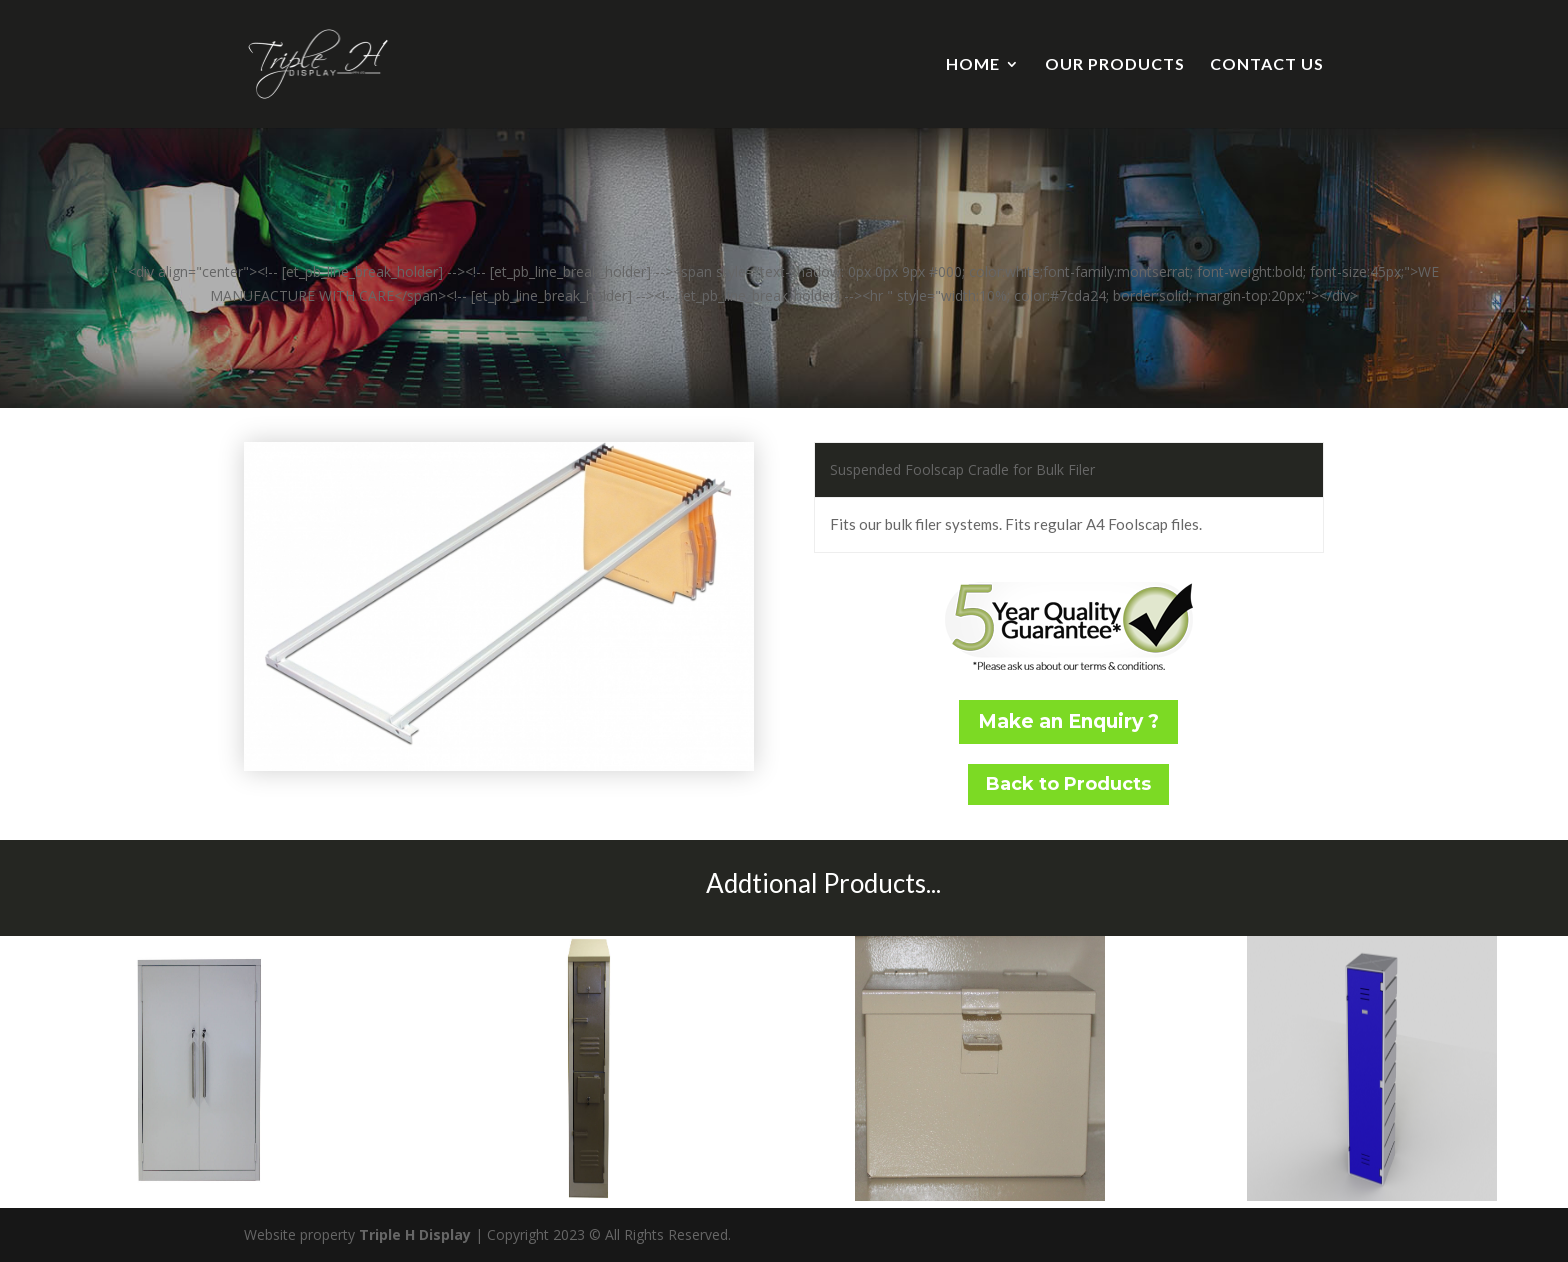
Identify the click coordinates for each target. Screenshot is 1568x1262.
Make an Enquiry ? (1068, 721)
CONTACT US (1267, 65)
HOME (973, 65)
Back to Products (1068, 784)
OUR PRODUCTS (1115, 65)
